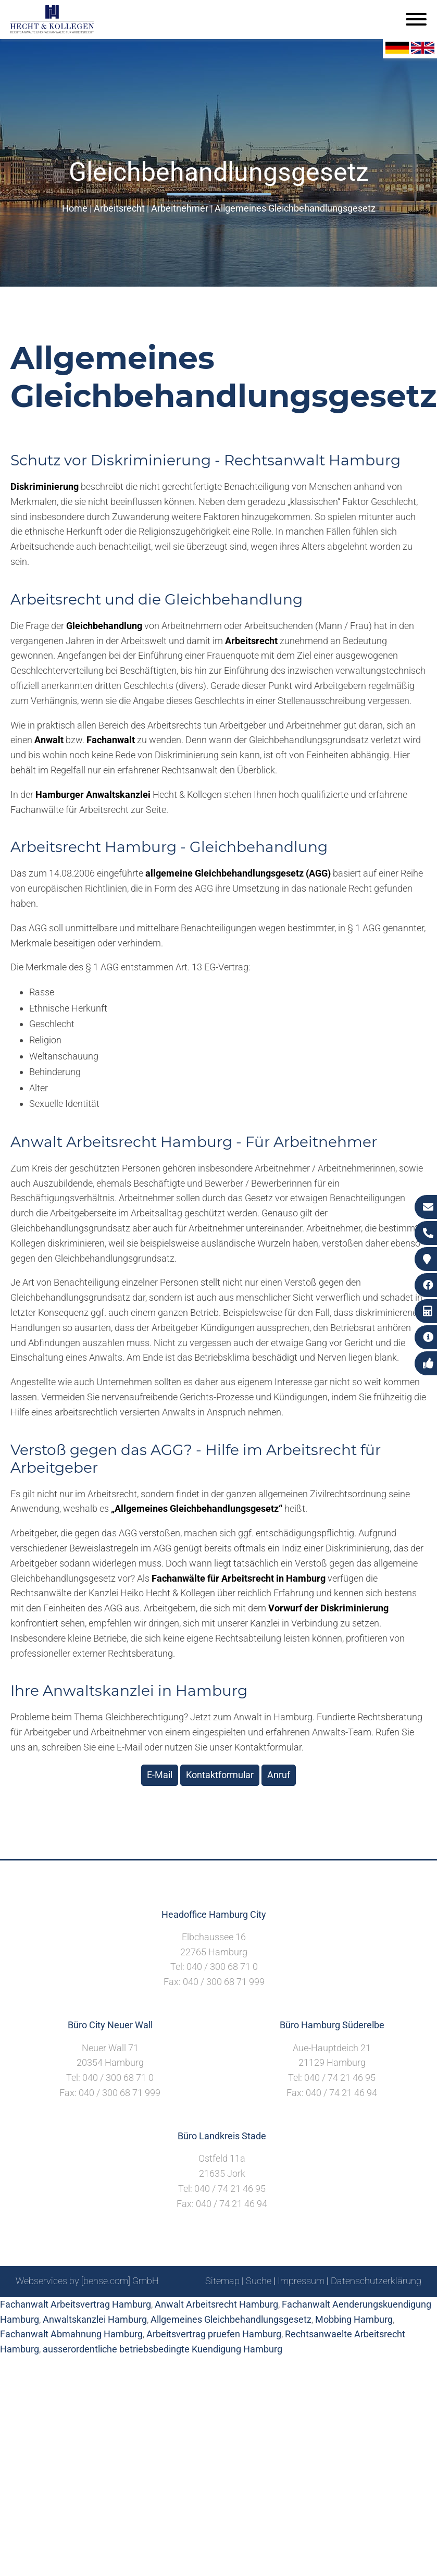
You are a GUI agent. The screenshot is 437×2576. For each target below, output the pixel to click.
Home (75, 208)
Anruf (278, 1774)
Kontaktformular (220, 1774)
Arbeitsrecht (119, 208)
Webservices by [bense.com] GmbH (87, 2280)
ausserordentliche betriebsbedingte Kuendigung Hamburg (162, 2349)
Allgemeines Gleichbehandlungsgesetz (295, 208)
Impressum (301, 2280)
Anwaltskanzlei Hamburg (95, 2319)
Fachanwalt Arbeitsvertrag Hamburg (75, 2304)
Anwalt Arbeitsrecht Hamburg (216, 2304)
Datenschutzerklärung (376, 2280)
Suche (258, 2280)
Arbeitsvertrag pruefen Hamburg (213, 2333)
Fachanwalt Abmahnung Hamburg (71, 2333)
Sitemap (222, 2280)
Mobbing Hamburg (354, 2319)
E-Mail (159, 1774)
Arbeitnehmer (179, 208)
